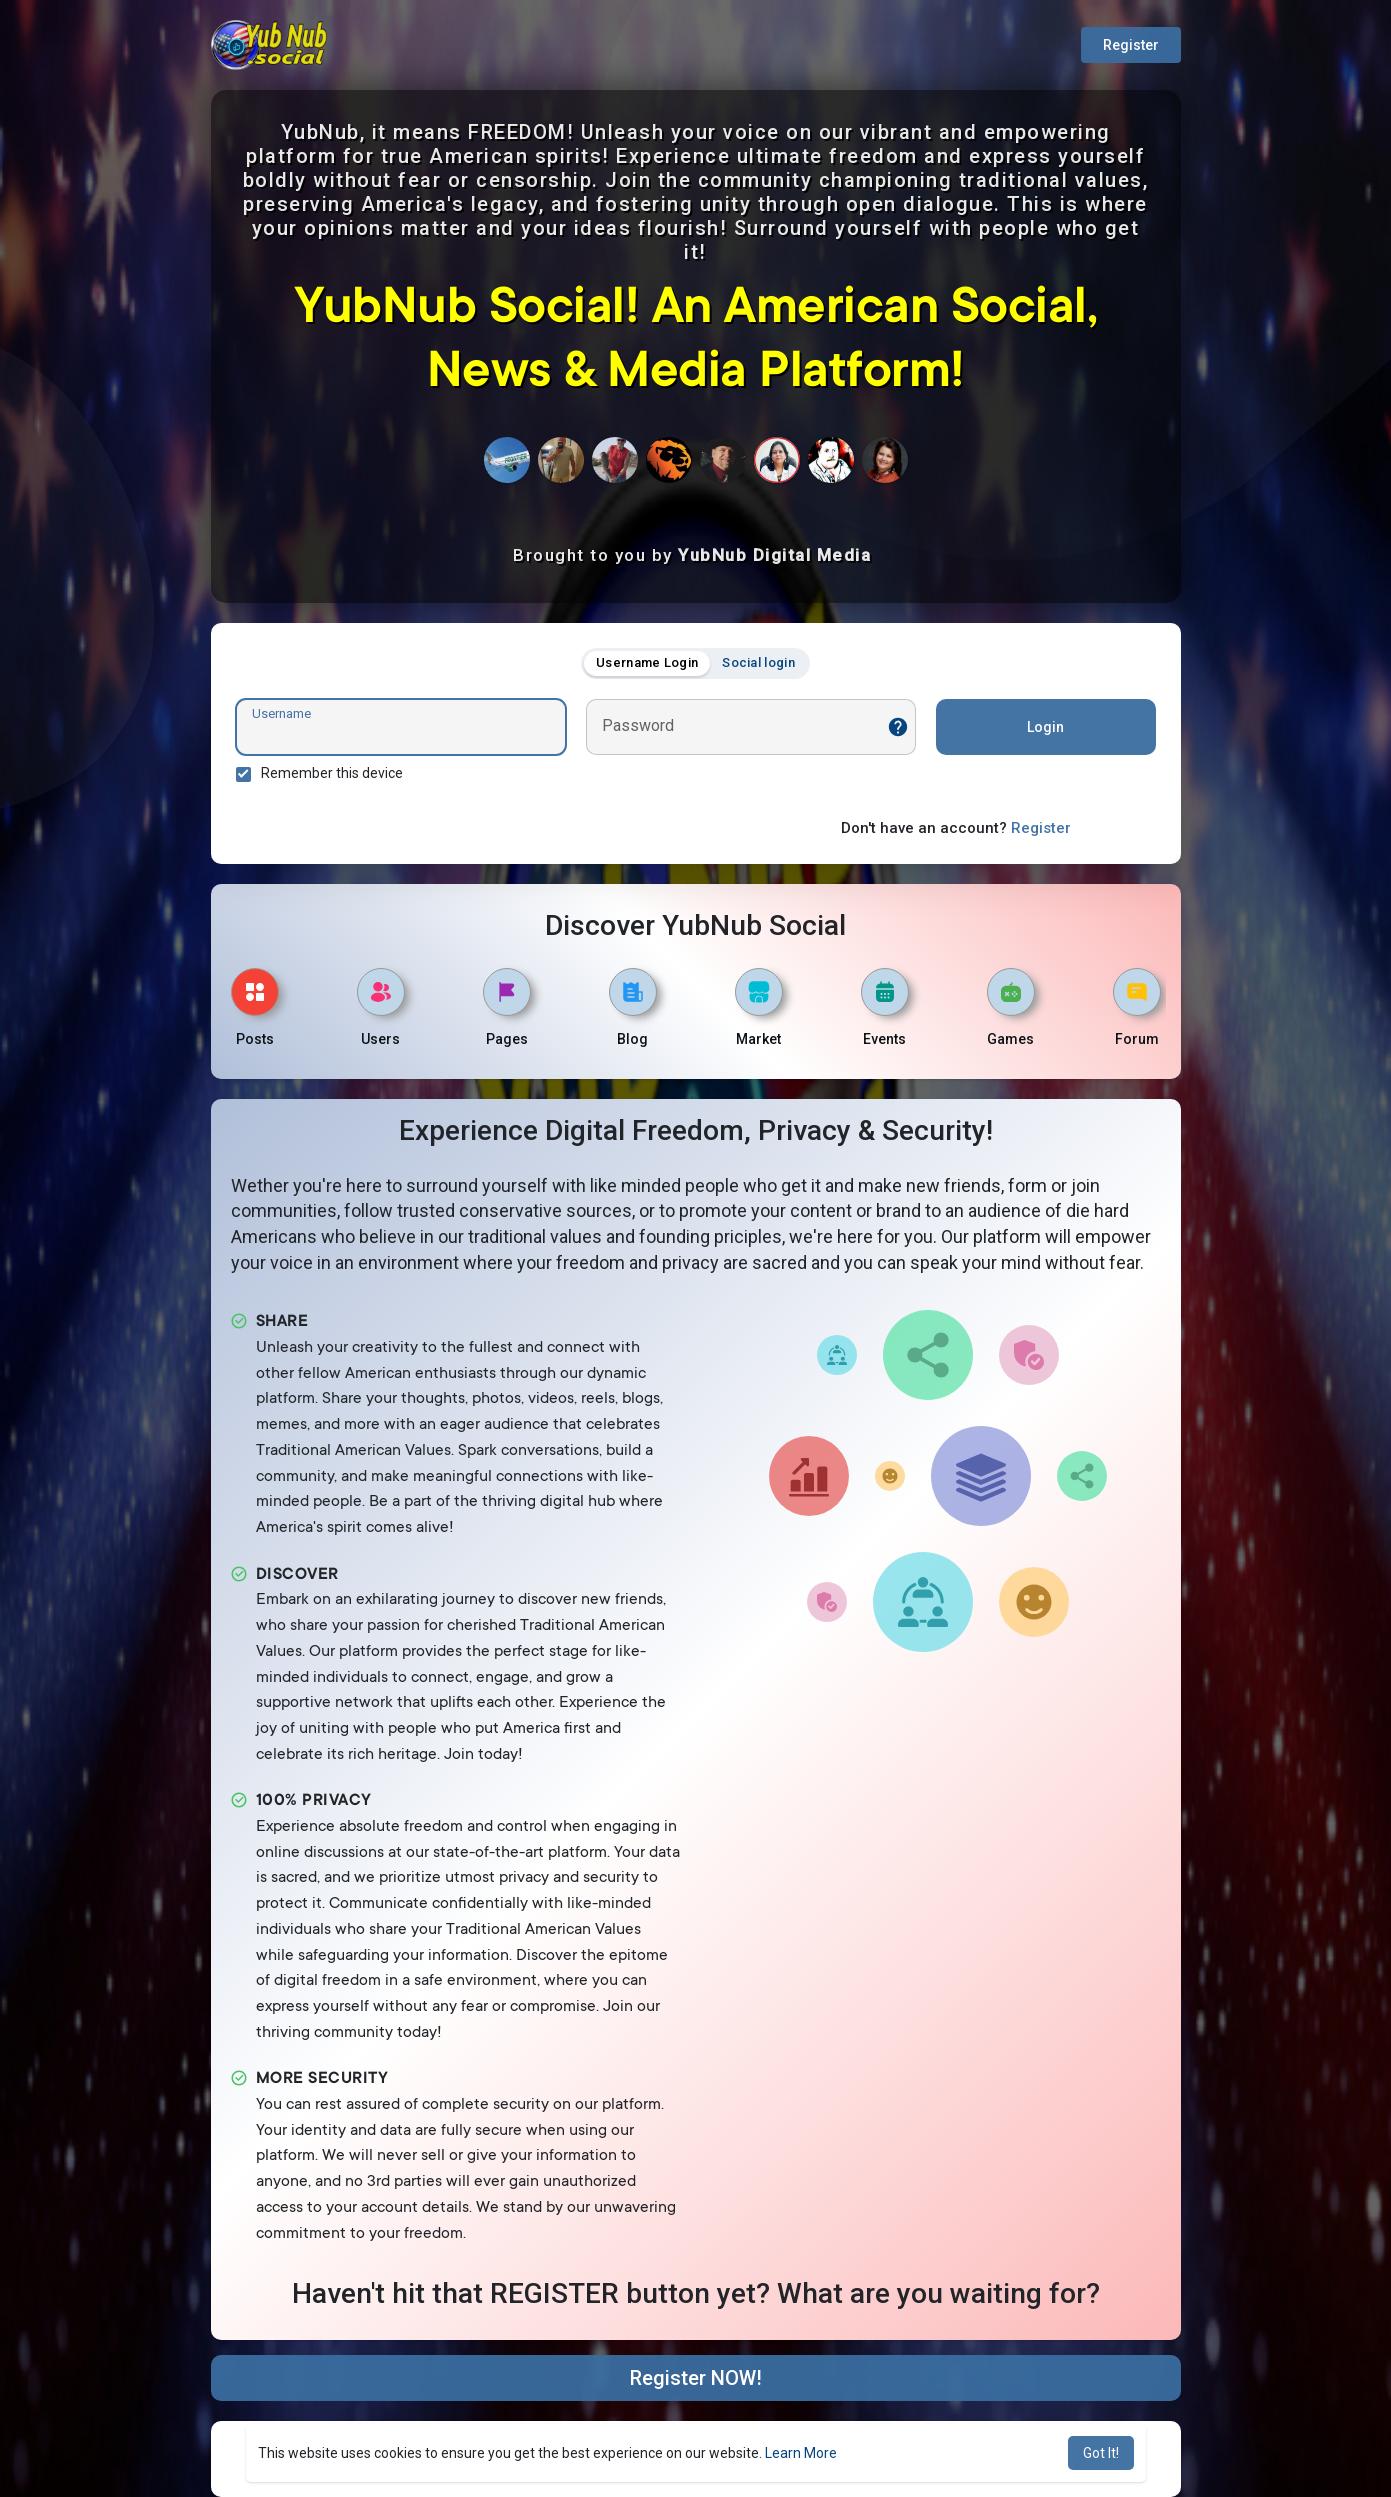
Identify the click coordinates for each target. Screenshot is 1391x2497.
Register (1131, 45)
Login (1045, 727)
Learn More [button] (801, 2453)
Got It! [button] (1101, 2453)
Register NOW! (696, 2378)
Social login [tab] (758, 662)
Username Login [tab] (647, 662)
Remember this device (332, 773)
